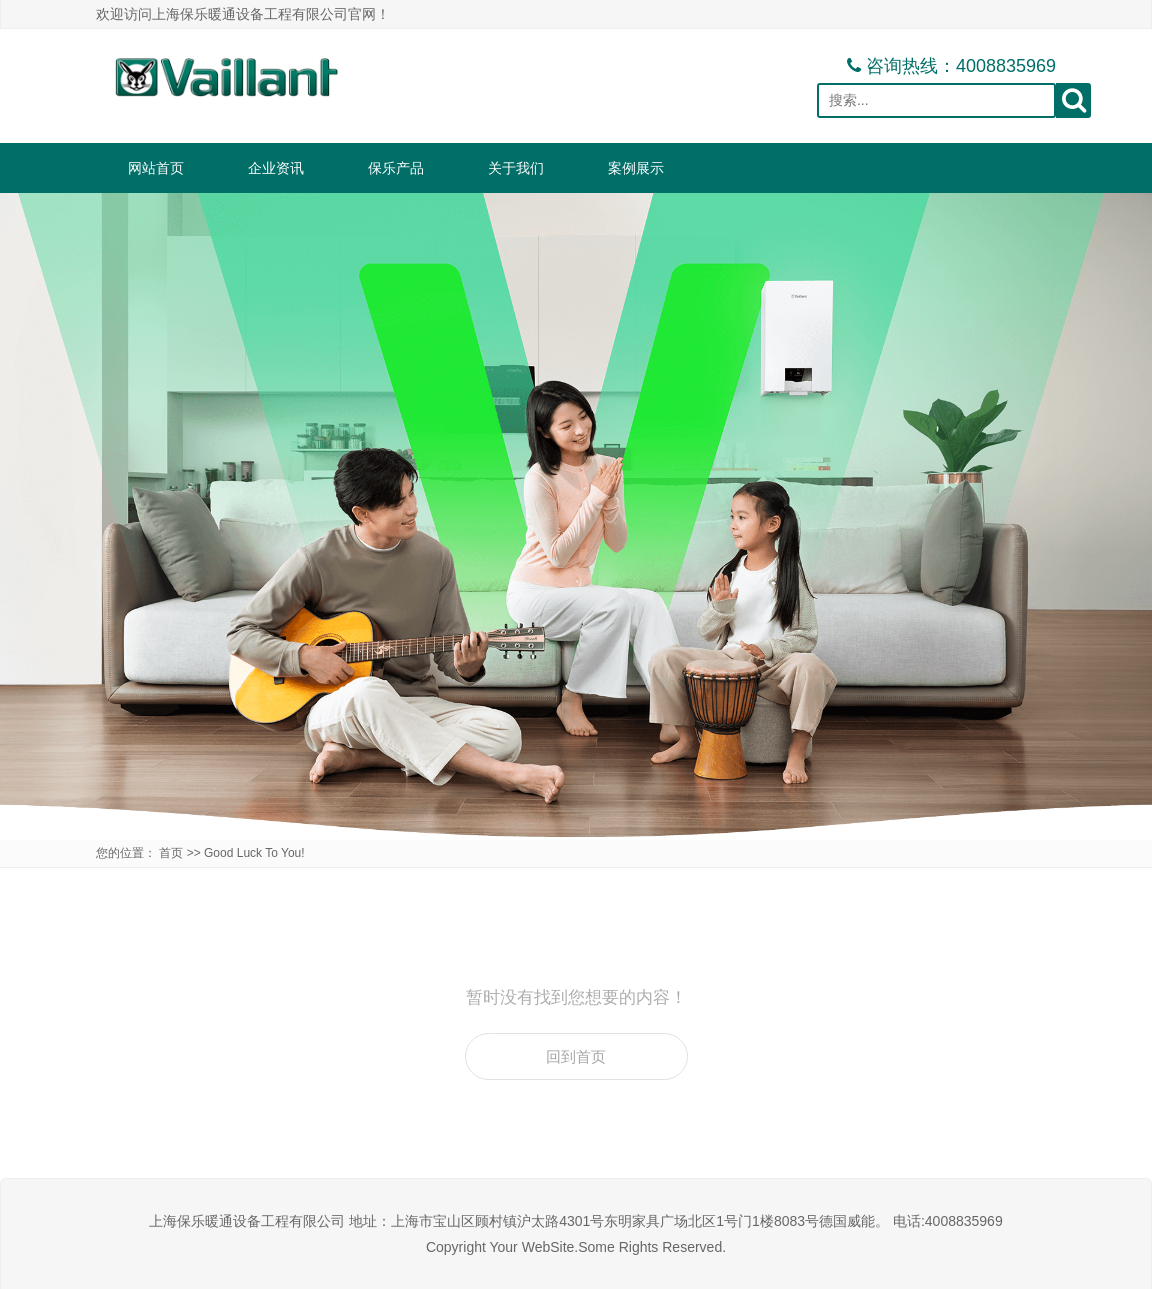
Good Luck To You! (254, 853)
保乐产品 (396, 168)
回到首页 (576, 1056)
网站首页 (156, 168)
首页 (171, 853)
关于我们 (516, 168)
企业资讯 (276, 168)
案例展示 (636, 168)
